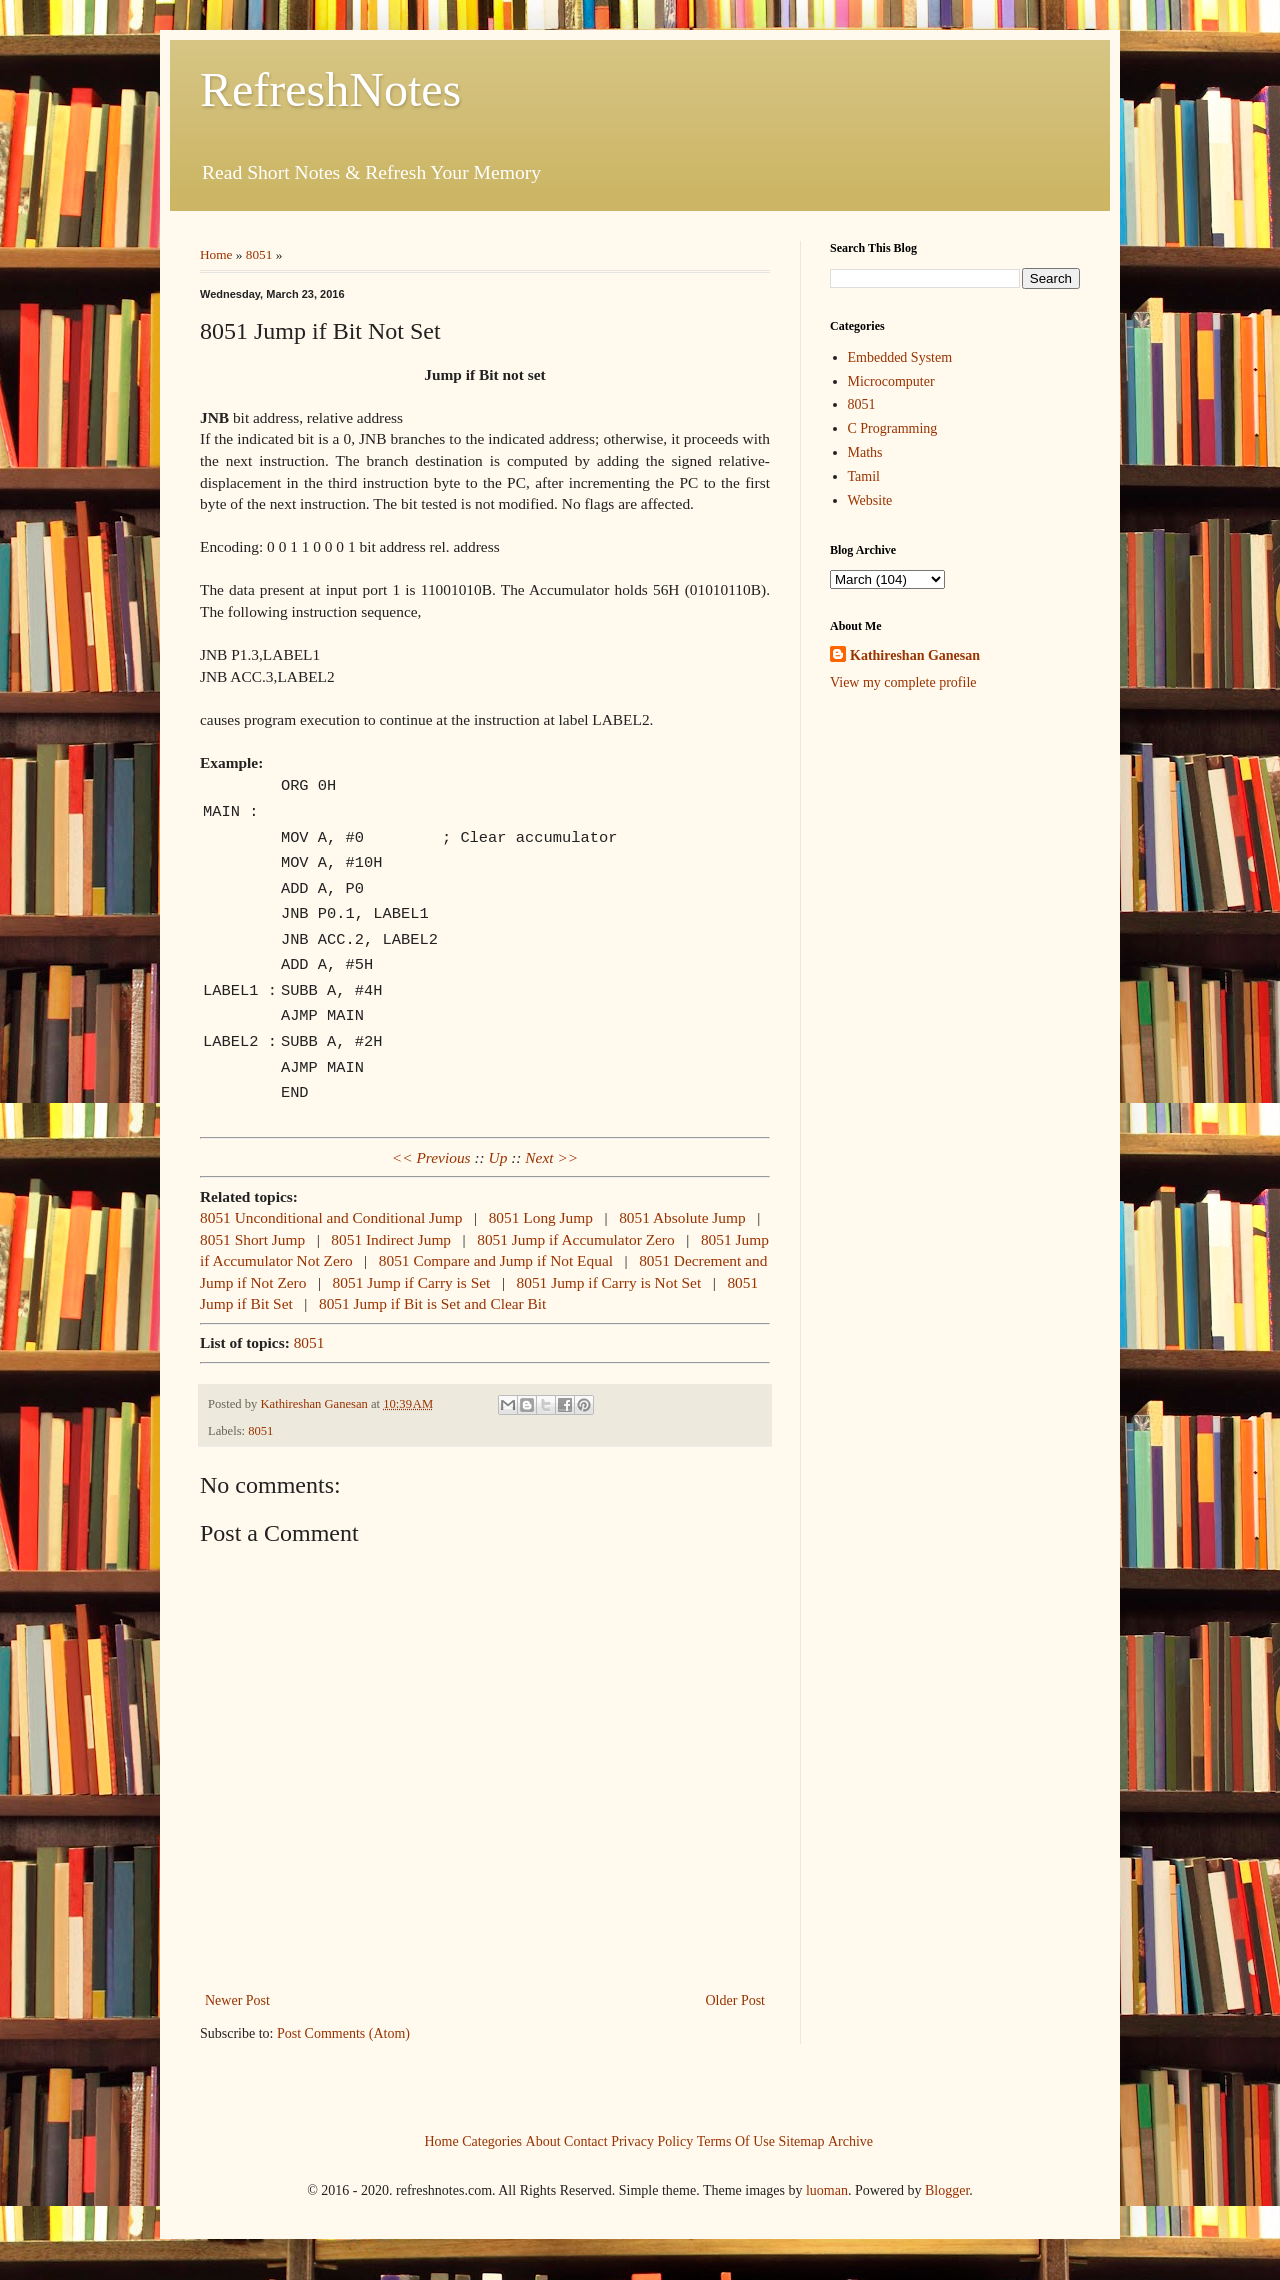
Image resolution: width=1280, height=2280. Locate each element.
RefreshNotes (330, 89)
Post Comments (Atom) (343, 2033)
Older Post (736, 2000)
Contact (586, 2141)
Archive (850, 2141)
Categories (492, 2141)
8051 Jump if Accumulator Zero (575, 1239)
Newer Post (237, 2000)
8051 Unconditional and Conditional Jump (331, 1217)
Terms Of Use (736, 2141)
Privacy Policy (652, 2141)
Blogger (947, 2190)
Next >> (551, 1157)
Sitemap (802, 2141)
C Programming (893, 428)
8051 (259, 254)
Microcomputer (891, 381)
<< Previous (431, 1157)
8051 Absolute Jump (682, 1217)
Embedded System (900, 357)
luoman (827, 2190)
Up (498, 1157)
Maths (865, 452)
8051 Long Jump (541, 1217)
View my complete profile (903, 682)
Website (870, 500)
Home (216, 254)
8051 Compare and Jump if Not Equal (496, 1260)
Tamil (864, 476)
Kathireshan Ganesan (915, 655)
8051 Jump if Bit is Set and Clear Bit (432, 1303)
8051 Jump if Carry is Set (412, 1282)
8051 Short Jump (252, 1239)
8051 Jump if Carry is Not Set (609, 1282)
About (543, 2141)
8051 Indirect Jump (391, 1239)
